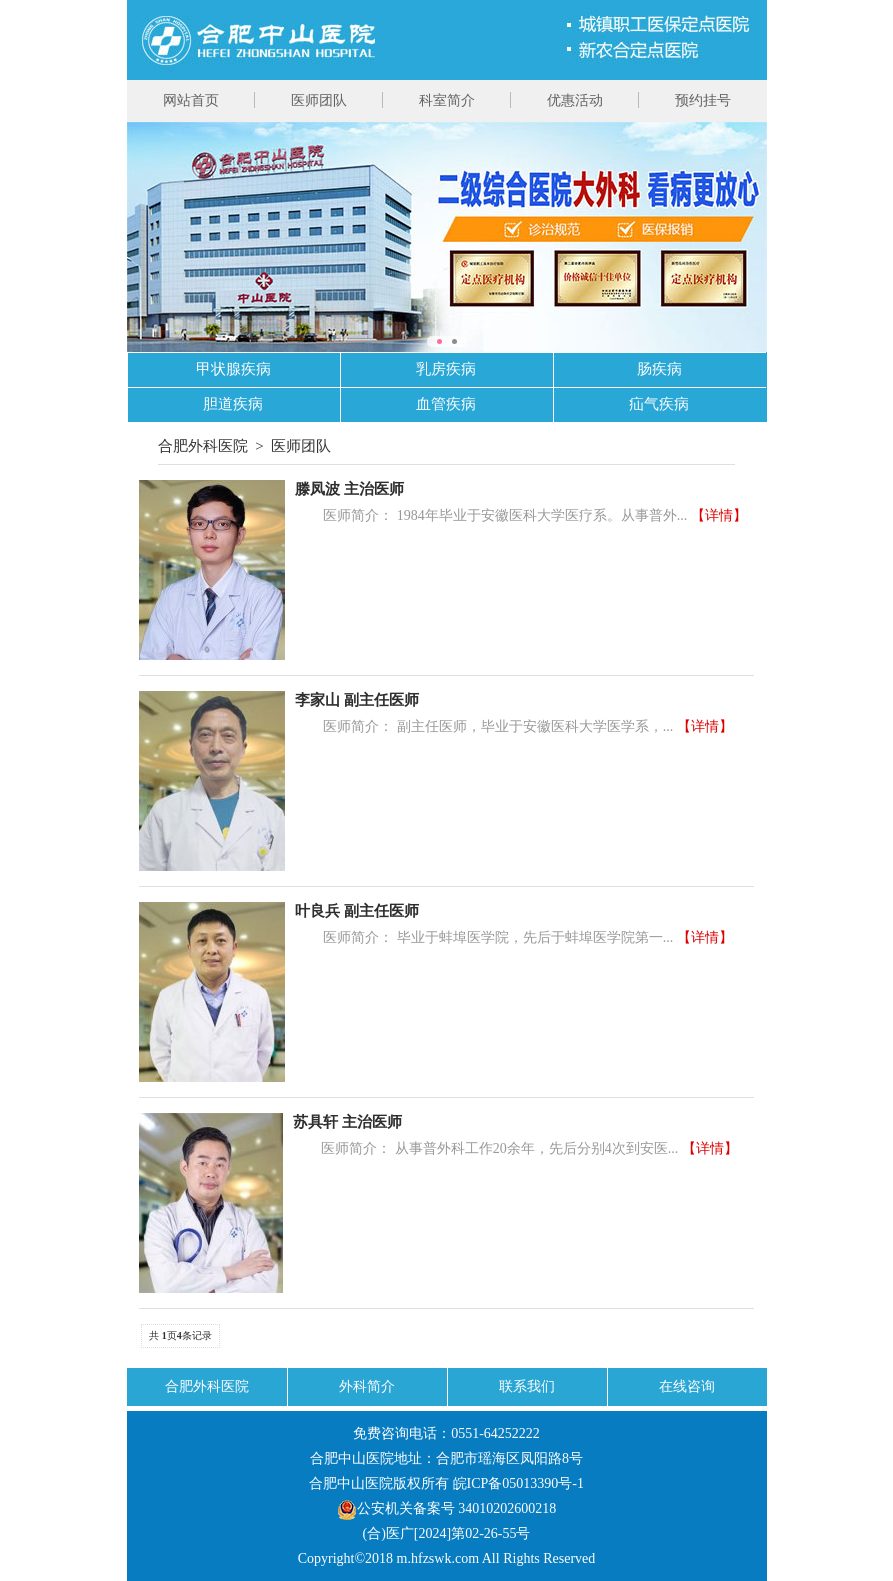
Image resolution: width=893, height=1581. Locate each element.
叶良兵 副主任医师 (357, 911)
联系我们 (527, 1386)
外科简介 (367, 1386)
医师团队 (319, 100)
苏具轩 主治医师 (347, 1122)
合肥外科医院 (203, 446)
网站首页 (191, 100)
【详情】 (719, 515)
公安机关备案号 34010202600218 (447, 1508)
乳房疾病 (446, 369)
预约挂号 (703, 100)
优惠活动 (575, 100)
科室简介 (447, 100)
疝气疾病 (659, 404)
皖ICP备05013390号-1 (518, 1483)
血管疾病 (446, 404)
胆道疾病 (233, 404)
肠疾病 (659, 369)
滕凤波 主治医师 (349, 489)
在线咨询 (687, 1386)
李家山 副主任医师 (357, 700)
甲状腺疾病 (233, 369)
